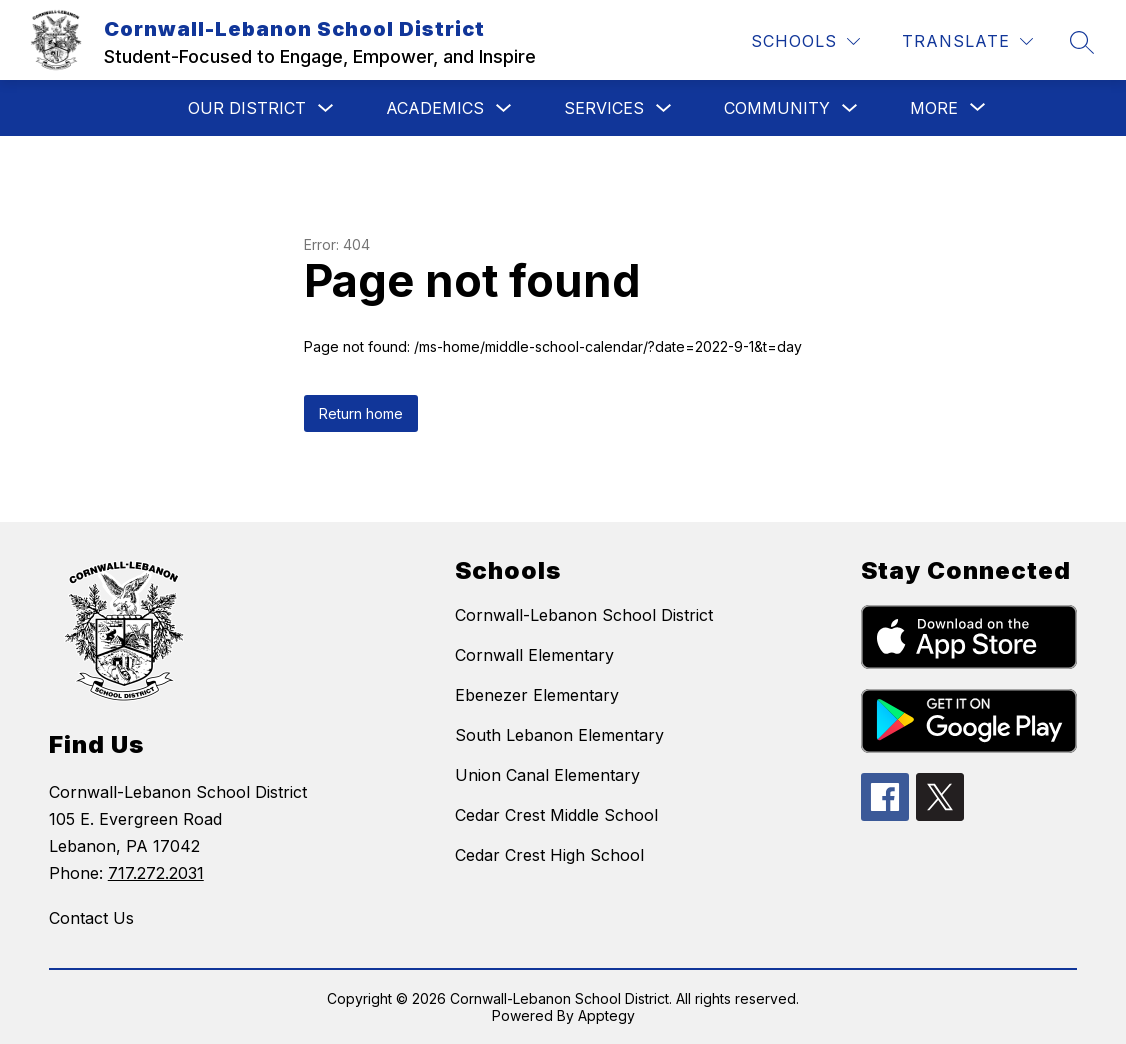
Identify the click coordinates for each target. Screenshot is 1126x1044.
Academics (435, 108)
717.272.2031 (156, 873)
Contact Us (91, 918)
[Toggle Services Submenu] (664, 108)
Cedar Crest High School (549, 855)
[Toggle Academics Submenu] (504, 108)
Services (604, 108)
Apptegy (606, 1015)
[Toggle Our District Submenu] (326, 108)
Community (777, 108)
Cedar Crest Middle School (556, 815)
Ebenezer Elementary (537, 695)
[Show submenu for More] (934, 108)
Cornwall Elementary (534, 655)
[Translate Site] (967, 41)
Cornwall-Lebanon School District (584, 615)
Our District (247, 108)
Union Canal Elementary (547, 775)
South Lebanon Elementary (559, 735)
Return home (361, 413)
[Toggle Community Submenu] (850, 108)
